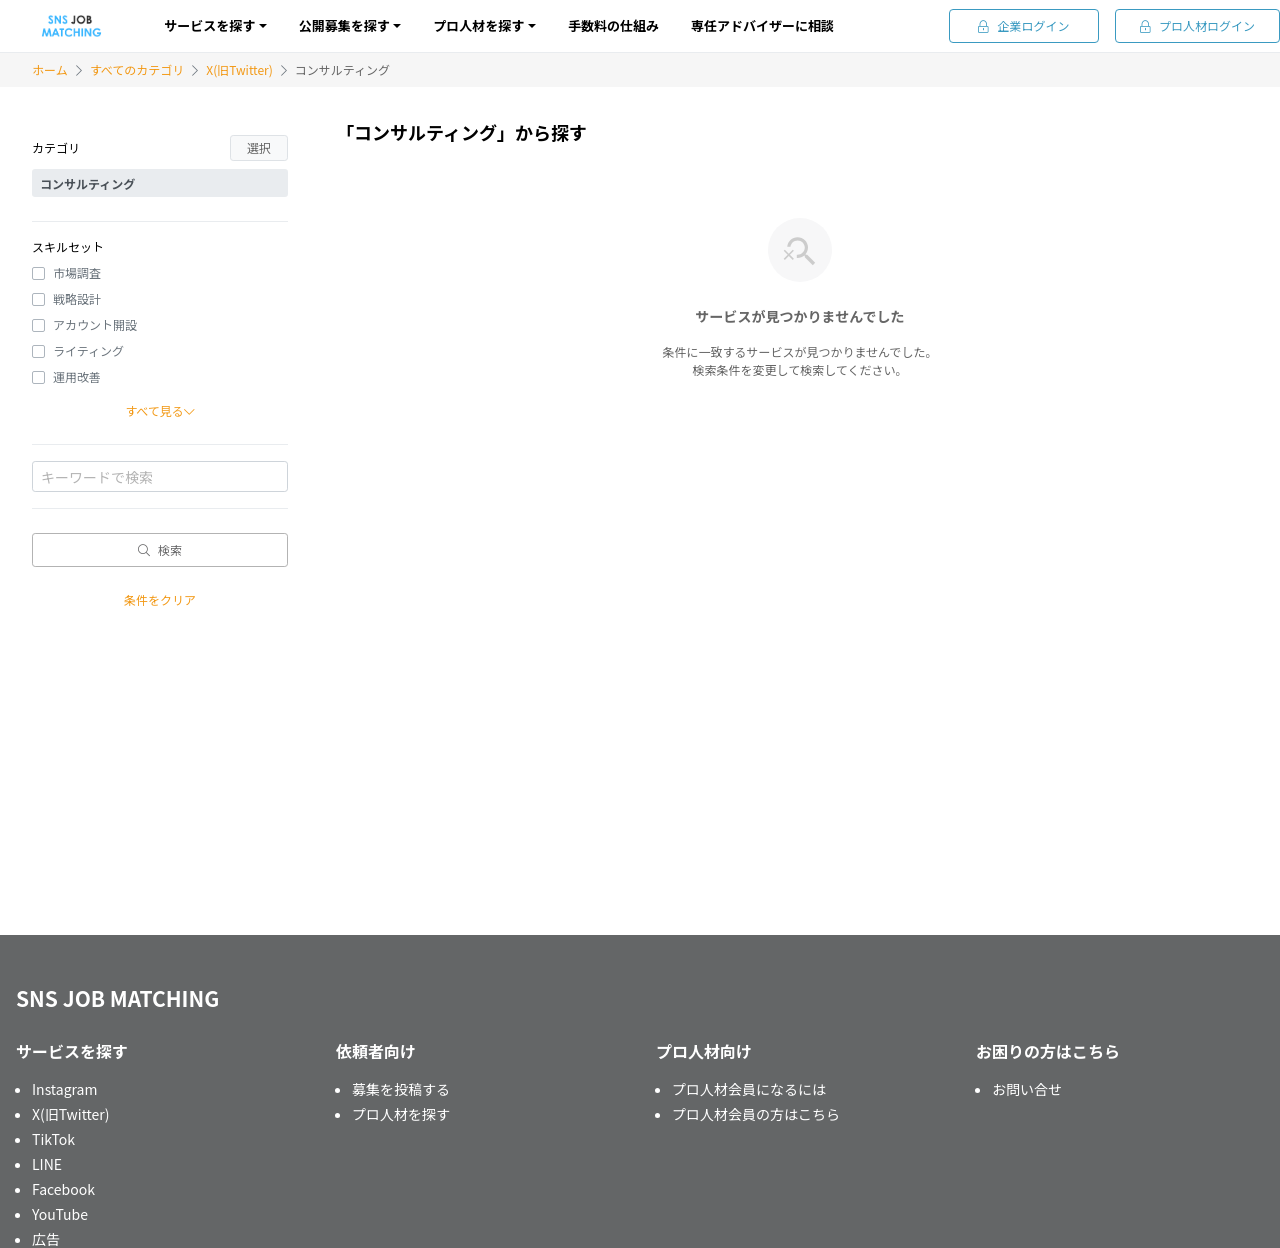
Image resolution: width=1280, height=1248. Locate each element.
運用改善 (77, 376)
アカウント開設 (95, 324)
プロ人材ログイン (1197, 25)
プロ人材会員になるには (749, 1089)
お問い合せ (1027, 1089)
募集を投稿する (401, 1089)
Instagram (64, 1089)
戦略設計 (77, 298)
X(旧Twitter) (239, 69)
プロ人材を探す (401, 1114)
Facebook (63, 1189)
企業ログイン (1023, 25)
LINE (47, 1164)
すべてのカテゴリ (137, 69)
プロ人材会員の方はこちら (756, 1114)
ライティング (88, 350)
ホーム (50, 69)
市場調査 (77, 272)
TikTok (53, 1139)
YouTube (60, 1214)
